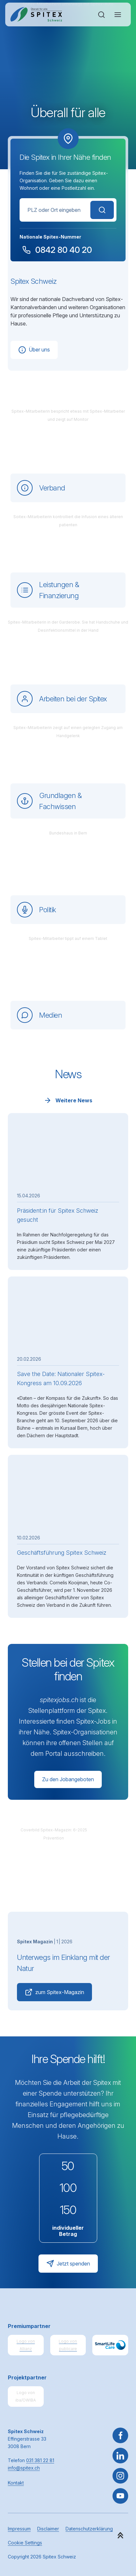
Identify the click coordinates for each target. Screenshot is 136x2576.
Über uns (34, 350)
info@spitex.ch (24, 2468)
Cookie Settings (25, 2542)
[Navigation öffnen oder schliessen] (118, 14)
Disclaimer (48, 2528)
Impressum (19, 2528)
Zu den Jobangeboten (68, 1779)
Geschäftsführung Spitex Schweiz (61, 1552)
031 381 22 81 (40, 2460)
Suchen (102, 210)
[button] (120, 2535)
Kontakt (16, 2483)
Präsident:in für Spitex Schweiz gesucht (57, 1215)
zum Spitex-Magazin (54, 1992)
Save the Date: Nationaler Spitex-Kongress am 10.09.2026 (61, 1378)
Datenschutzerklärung (89, 2528)
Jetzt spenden (68, 2263)
